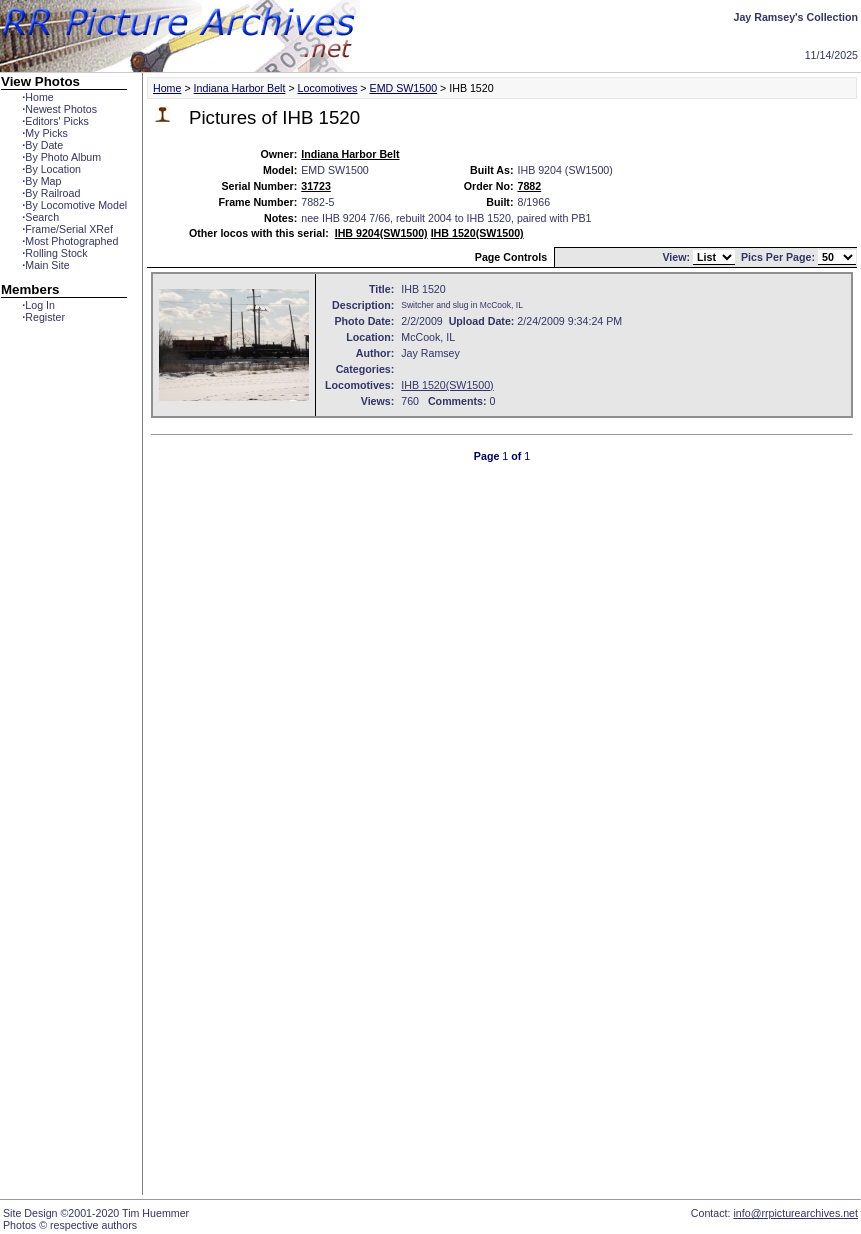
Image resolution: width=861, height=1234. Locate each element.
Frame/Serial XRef (67, 229)
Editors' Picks (55, 121)
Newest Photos (59, 109)
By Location (51, 169)
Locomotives (328, 88)
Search (40, 217)
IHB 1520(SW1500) (477, 233)
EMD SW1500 (404, 88)
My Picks (45, 133)
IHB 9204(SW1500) (381, 233)
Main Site (45, 265)
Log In (38, 305)
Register (43, 317)
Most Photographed (70, 241)
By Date (42, 145)
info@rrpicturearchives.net (795, 1213)
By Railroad (51, 193)
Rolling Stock (54, 253)
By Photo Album (61, 157)
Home (37, 97)
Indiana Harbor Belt (240, 88)
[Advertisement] (64, 687)
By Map (41, 181)
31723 (316, 186)
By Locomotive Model (74, 205)
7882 (529, 186)
